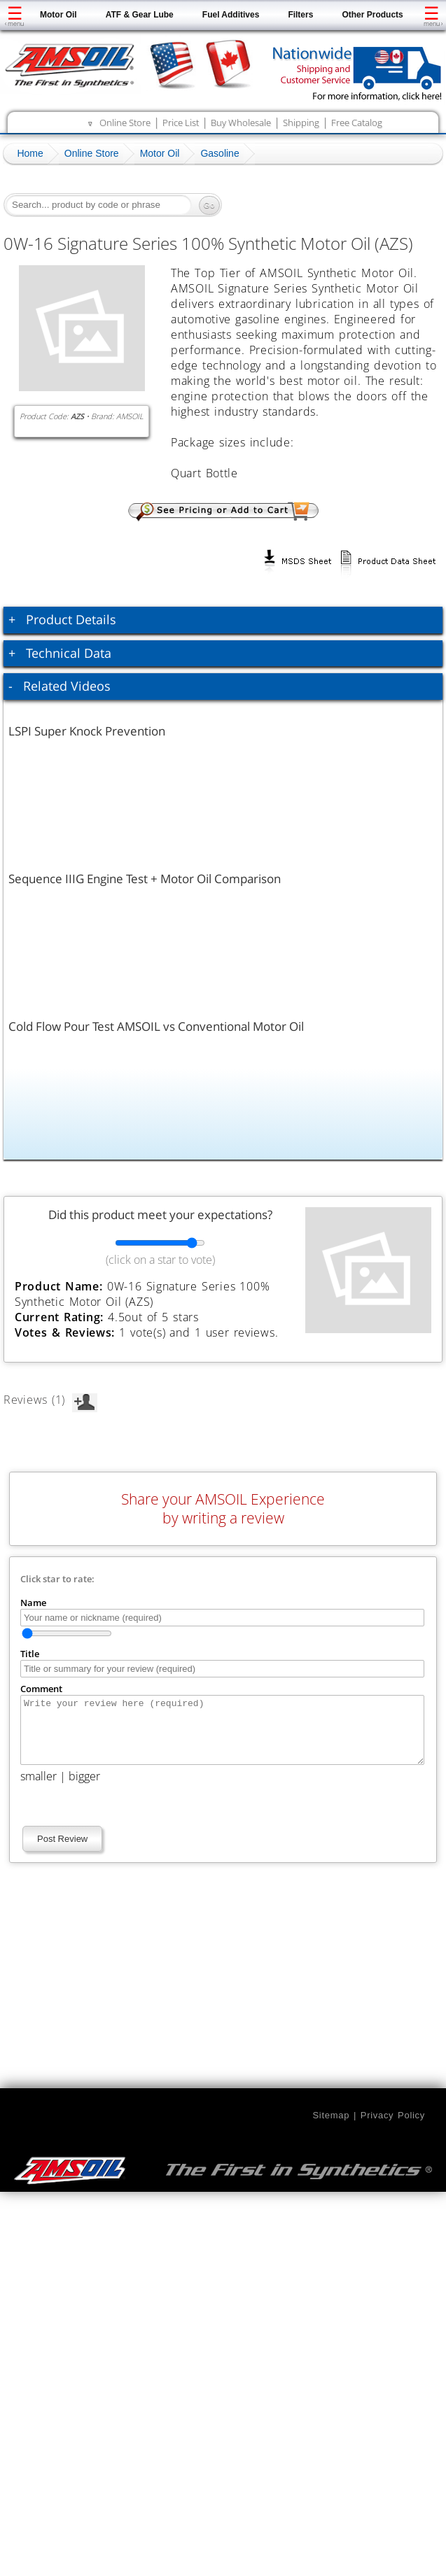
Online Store (125, 122)
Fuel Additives (231, 15)
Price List (180, 122)
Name (33, 1602)
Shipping (301, 122)
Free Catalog (356, 122)
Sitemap (330, 2128)
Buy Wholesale (241, 122)
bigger (84, 1788)
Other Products (372, 15)
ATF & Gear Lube (140, 15)
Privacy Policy (393, 2128)
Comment (41, 1688)
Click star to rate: (57, 1578)
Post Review (62, 1851)
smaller (38, 1788)
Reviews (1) (50, 1399)
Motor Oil (58, 15)
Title (29, 1653)
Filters (300, 15)
